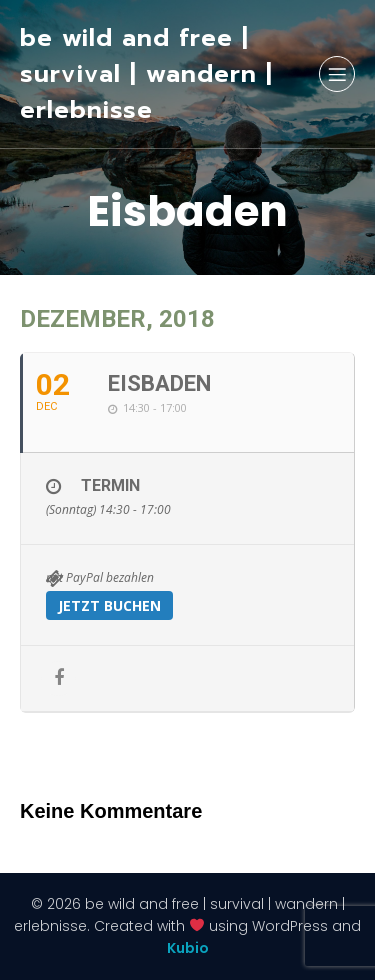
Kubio (188, 948)
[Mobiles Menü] (337, 74)
